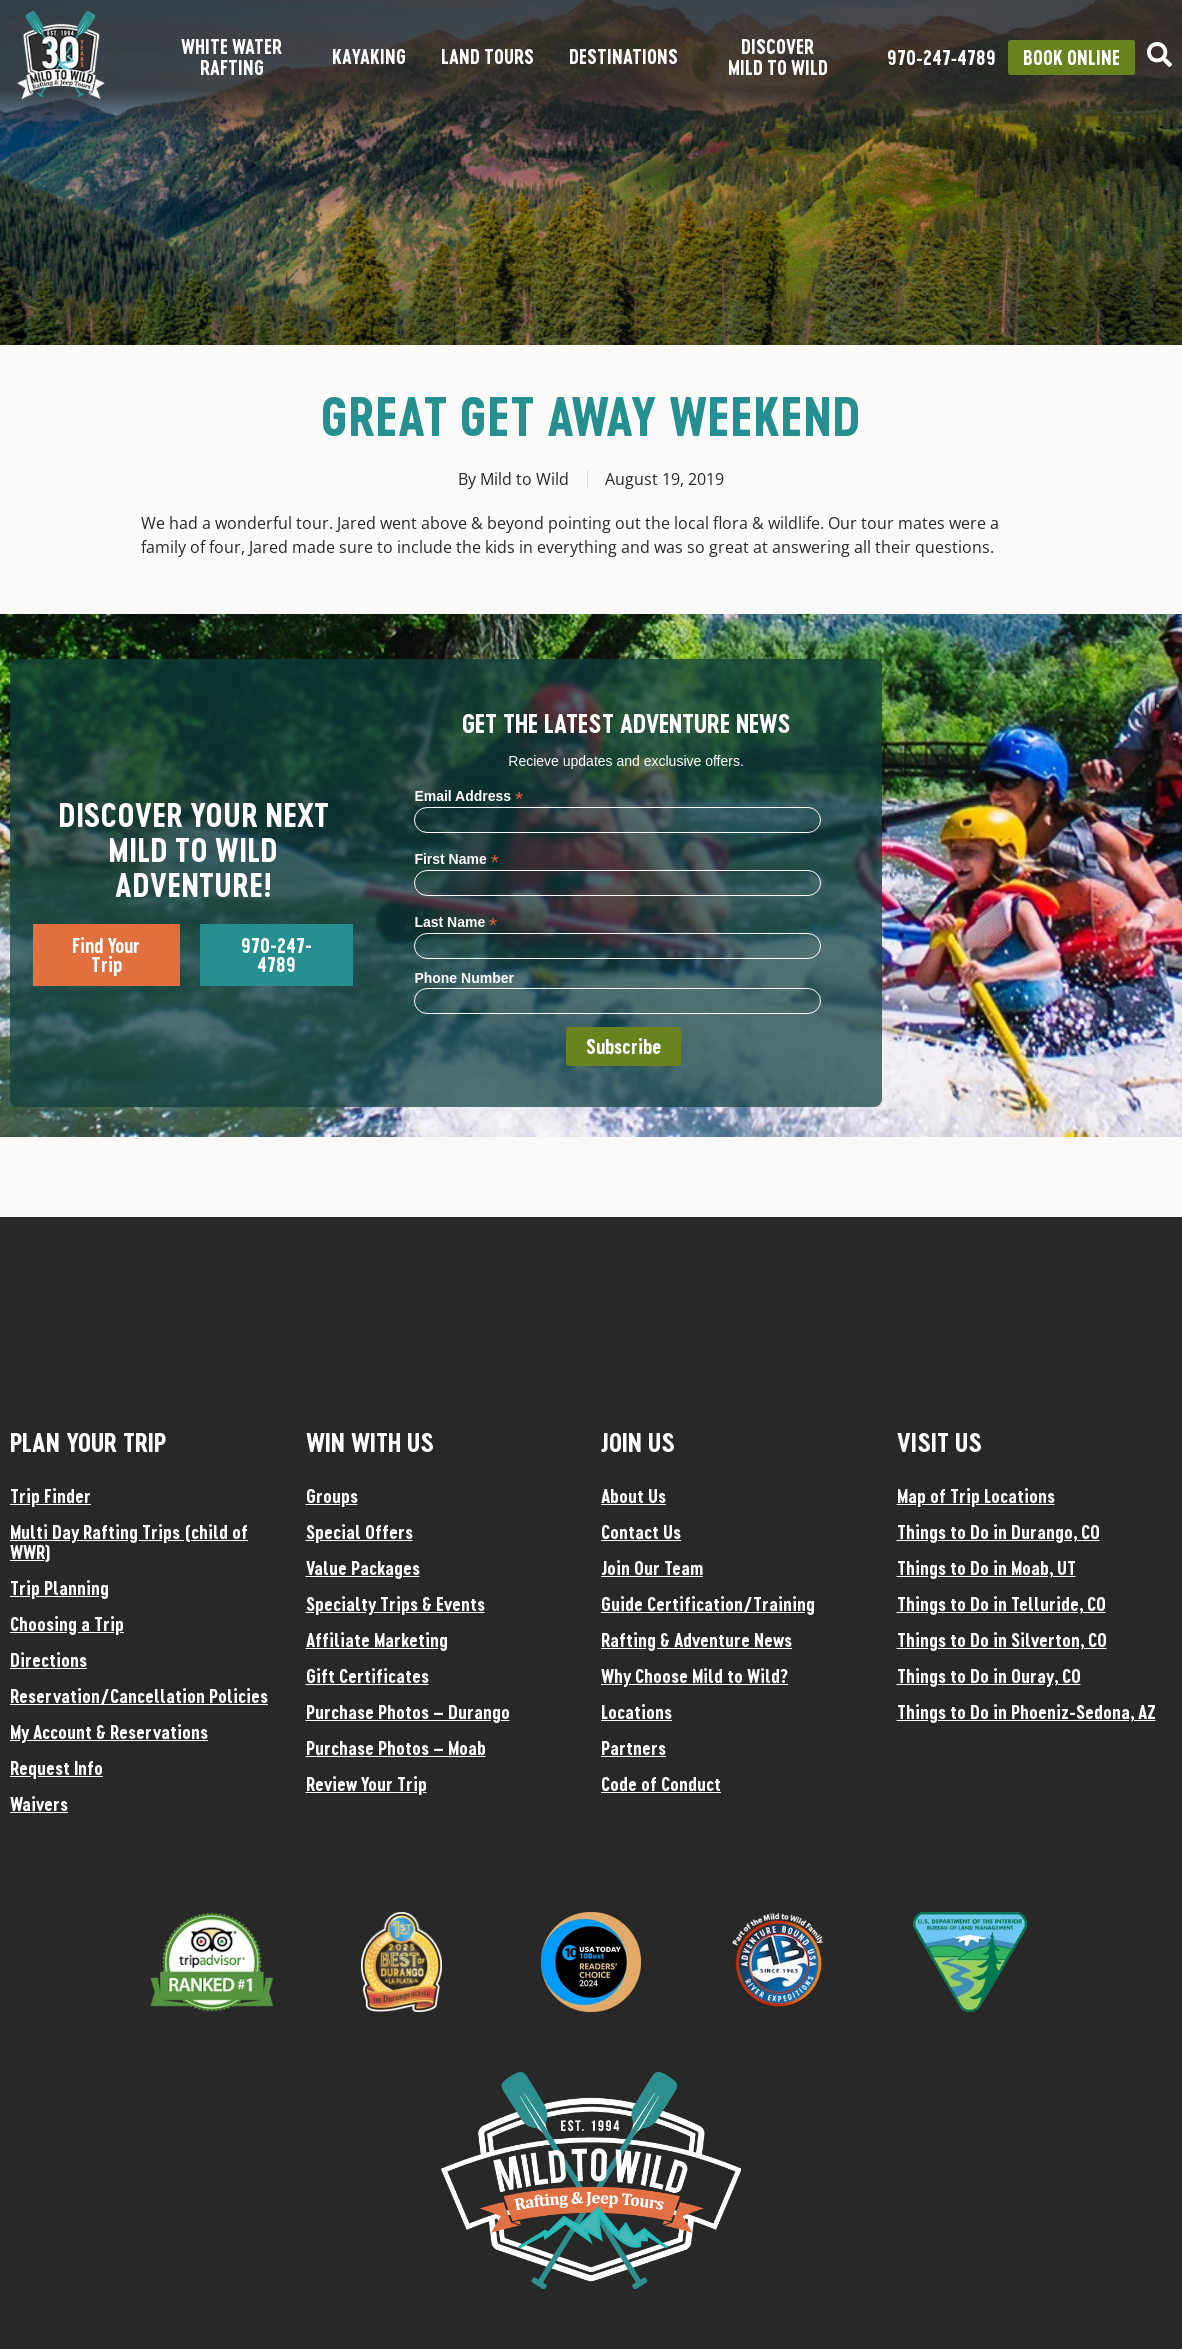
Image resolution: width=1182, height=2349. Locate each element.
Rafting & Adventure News (696, 1640)
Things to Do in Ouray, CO (989, 1676)
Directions (48, 1660)
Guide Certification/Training (708, 1604)
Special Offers (359, 1532)
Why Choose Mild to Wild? (694, 1676)
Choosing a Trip (67, 1624)
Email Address (468, 795)
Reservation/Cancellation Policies (139, 1696)
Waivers (39, 1804)
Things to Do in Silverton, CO (1002, 1640)
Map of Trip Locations (976, 1496)
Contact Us (641, 1532)
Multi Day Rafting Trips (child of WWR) (129, 1542)
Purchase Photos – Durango (408, 1712)
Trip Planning (59, 1588)
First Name (456, 858)
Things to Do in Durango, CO (998, 1532)
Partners (633, 1748)
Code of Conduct (661, 1784)
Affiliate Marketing (377, 1640)
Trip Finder (50, 1496)
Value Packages (363, 1568)
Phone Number (464, 978)
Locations (636, 1712)
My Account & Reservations (109, 1732)
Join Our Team (652, 1568)
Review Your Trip (366, 1784)
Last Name (455, 921)
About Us (633, 1496)
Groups (332, 1496)
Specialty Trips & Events (395, 1604)
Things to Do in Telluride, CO (1001, 1604)
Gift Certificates (367, 1676)
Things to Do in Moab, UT (986, 1568)
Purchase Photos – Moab (396, 1748)
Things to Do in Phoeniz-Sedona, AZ (1026, 1712)
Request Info (56, 1768)
